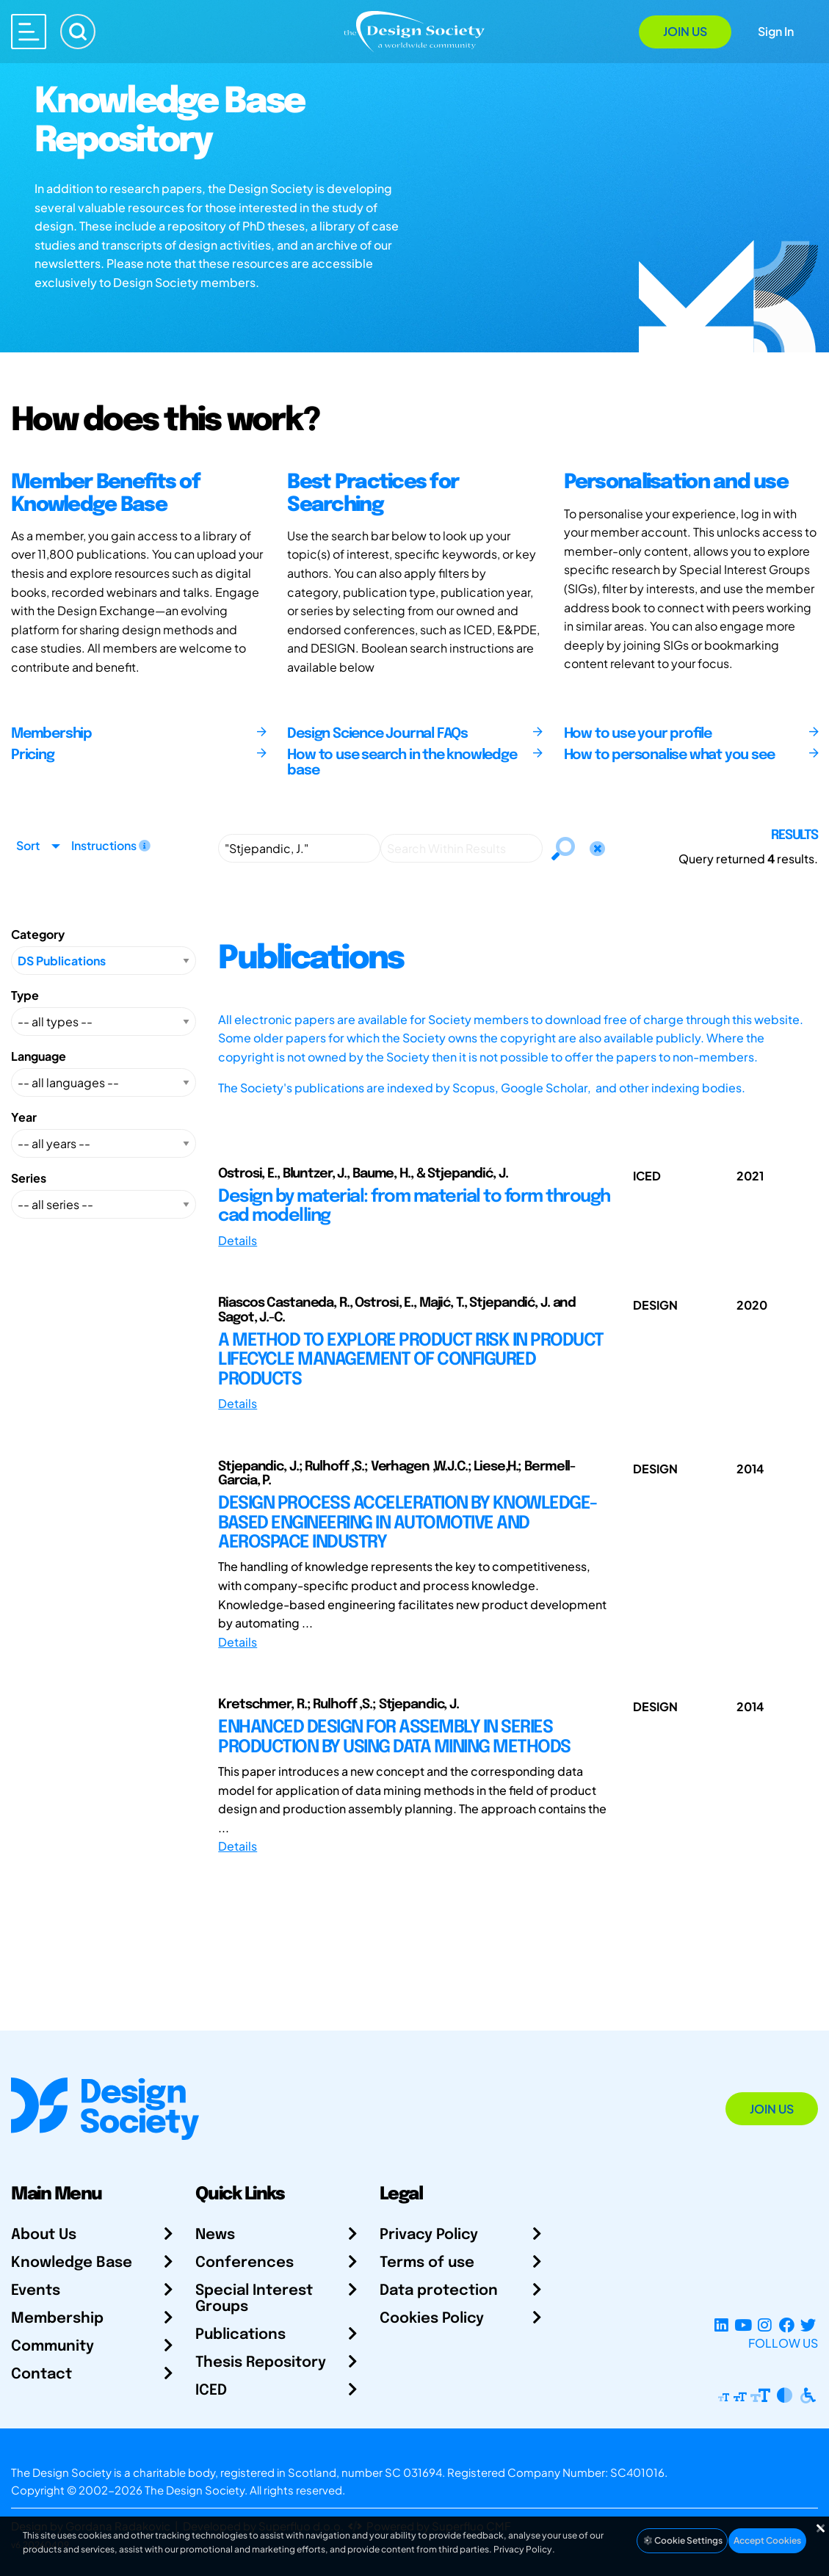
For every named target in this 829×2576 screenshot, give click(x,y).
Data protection (439, 2291)
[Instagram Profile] (765, 2325)
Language (38, 1056)
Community (52, 2346)
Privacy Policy (429, 2235)
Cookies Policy (432, 2318)
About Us (43, 2235)
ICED (211, 2390)
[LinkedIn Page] (721, 2325)
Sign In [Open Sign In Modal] (776, 31)
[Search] (77, 31)
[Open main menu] (28, 31)
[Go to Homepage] (414, 30)
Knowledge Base (71, 2263)
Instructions (111, 845)
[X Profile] (808, 2325)
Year (24, 1117)
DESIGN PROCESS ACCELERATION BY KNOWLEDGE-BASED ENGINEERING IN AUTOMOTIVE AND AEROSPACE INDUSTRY (407, 1523)
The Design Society (195, 2490)
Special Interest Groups (254, 2299)
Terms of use (427, 2263)
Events (35, 2291)
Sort (28, 845)
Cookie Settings (682, 2540)
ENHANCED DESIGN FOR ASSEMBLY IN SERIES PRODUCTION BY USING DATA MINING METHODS (394, 1737)
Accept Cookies (767, 2540)
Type (25, 995)
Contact (41, 2374)
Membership (57, 2318)
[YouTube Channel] (743, 2325)
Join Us (685, 31)
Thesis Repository (260, 2362)
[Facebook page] (787, 2325)
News (215, 2235)
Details (237, 1240)
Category (38, 934)
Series (28, 1178)
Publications (240, 2335)
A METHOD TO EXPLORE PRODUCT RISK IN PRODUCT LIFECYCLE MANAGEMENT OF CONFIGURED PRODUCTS (411, 1360)
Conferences (244, 2263)
